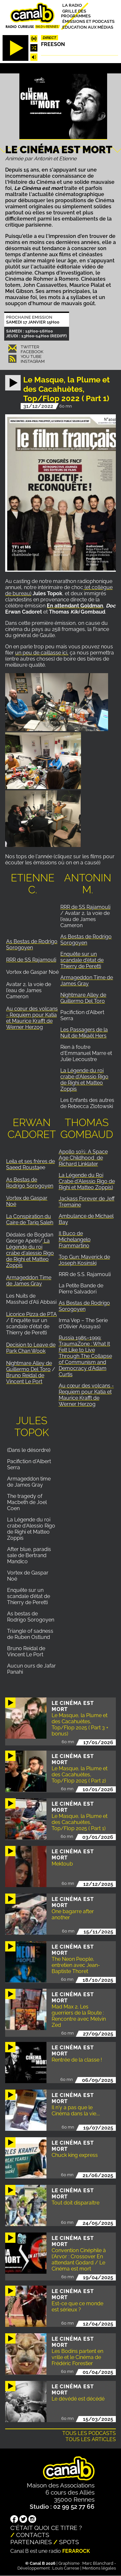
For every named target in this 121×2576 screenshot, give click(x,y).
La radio (72, 5)
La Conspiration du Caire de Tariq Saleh (29, 1219)
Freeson (53, 44)
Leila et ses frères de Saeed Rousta (30, 1164)
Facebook (32, 351)
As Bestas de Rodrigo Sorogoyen (31, 944)
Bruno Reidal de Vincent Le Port (25, 1378)
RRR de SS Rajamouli (31, 960)
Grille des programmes (76, 13)
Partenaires (31, 2541)
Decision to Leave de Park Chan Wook (30, 1348)
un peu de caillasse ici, (41, 653)
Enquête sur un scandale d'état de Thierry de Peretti (82, 960)
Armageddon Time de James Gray (86, 980)
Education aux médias (87, 26)
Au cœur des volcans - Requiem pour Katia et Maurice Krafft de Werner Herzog (32, 1018)
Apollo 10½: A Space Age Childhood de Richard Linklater (83, 1158)
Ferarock (76, 2551)
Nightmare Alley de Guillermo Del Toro (83, 998)
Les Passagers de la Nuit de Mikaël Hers (84, 1033)
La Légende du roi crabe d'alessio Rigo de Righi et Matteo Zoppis (30, 1253)
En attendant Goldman (75, 606)
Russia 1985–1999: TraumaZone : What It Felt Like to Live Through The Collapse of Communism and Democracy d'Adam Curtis (85, 1356)
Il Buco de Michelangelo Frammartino (75, 1239)
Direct (49, 38)
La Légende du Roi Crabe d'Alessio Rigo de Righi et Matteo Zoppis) (87, 1181)
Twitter (30, 346)
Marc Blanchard (97, 2563)
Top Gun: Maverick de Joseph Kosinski (84, 1260)
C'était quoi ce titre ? (46, 2527)
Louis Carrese (65, 2568)
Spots (69, 2541)
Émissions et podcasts (88, 21)
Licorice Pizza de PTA (31, 1314)
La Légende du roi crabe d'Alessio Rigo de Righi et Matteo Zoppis (84, 1079)
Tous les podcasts (89, 2433)
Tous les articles (91, 2439)
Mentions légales (99, 2568)
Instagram (33, 361)
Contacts (32, 2534)
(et (87, 587)
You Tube (31, 356)
